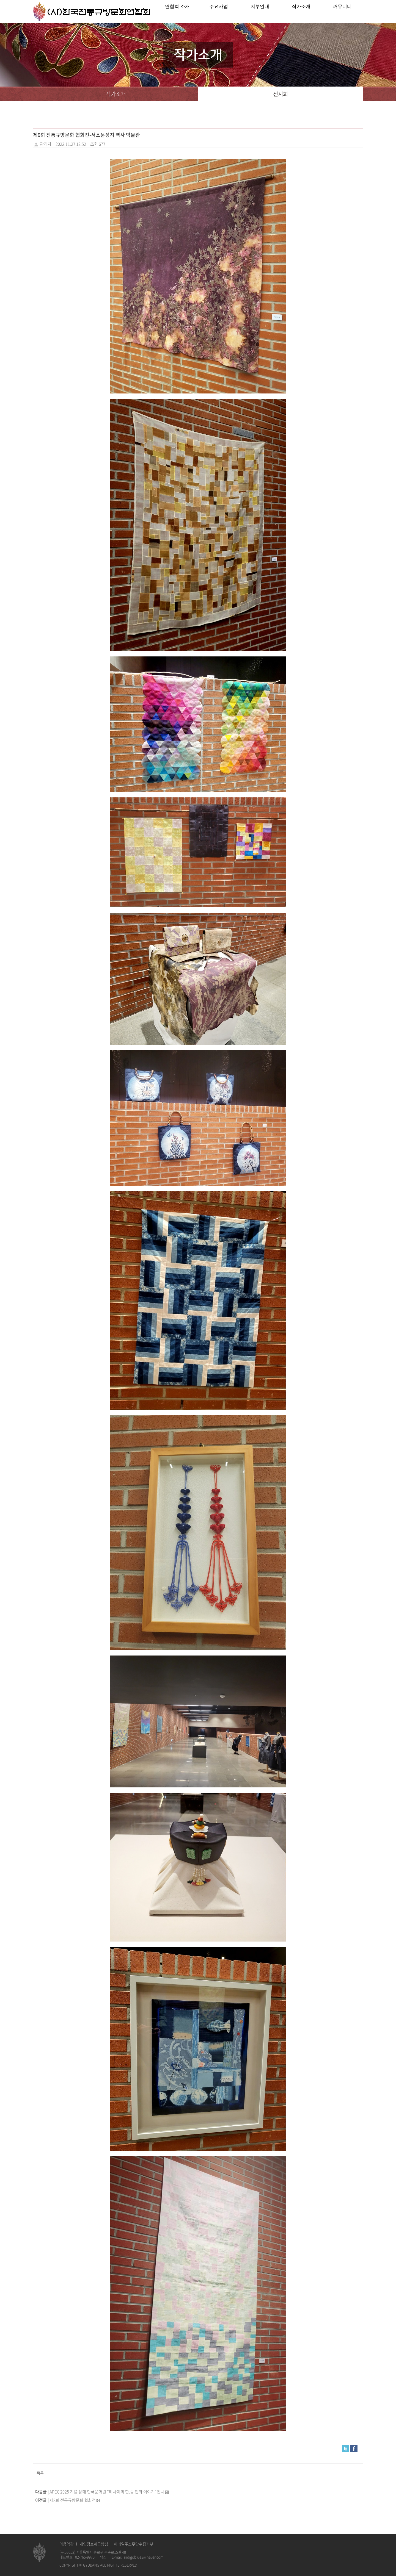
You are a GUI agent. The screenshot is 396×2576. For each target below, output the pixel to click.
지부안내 (260, 11)
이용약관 (66, 2544)
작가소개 (301, 11)
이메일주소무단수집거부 (133, 2544)
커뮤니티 (342, 11)
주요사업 (219, 11)
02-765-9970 (85, 2557)
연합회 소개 (177, 11)
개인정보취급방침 (93, 2544)
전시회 (280, 94)
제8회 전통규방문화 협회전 (73, 2500)
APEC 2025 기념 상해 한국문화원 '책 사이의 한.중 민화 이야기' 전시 (107, 2492)
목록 (40, 2473)
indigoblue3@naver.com (144, 2557)
